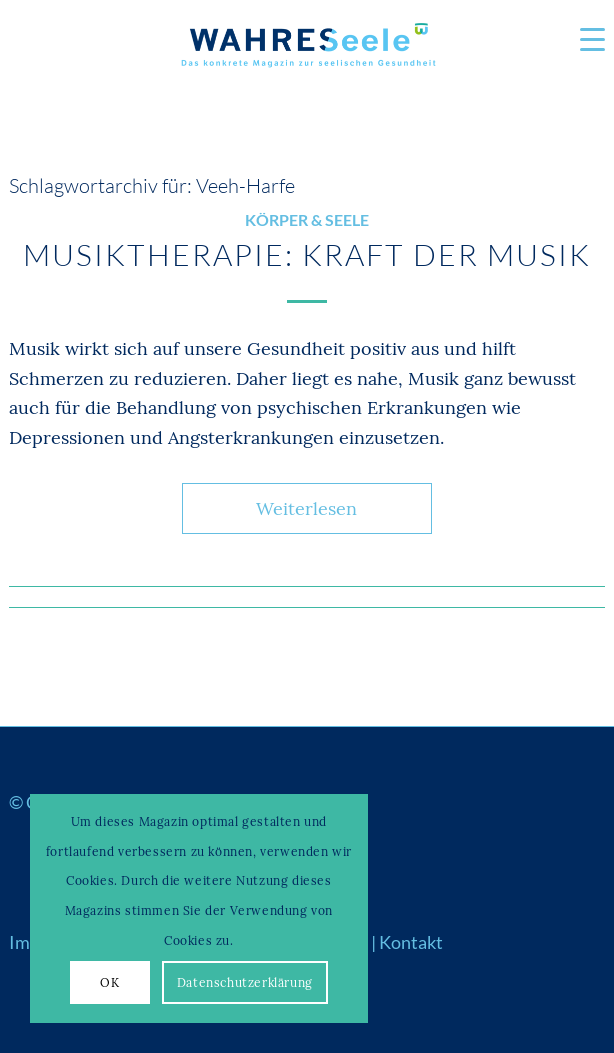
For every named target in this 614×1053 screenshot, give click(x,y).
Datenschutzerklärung (245, 982)
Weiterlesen (306, 508)
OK (109, 982)
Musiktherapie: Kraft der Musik (307, 254)
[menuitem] (582, 40)
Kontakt (411, 942)
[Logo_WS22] (307, 50)
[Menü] (582, 40)
